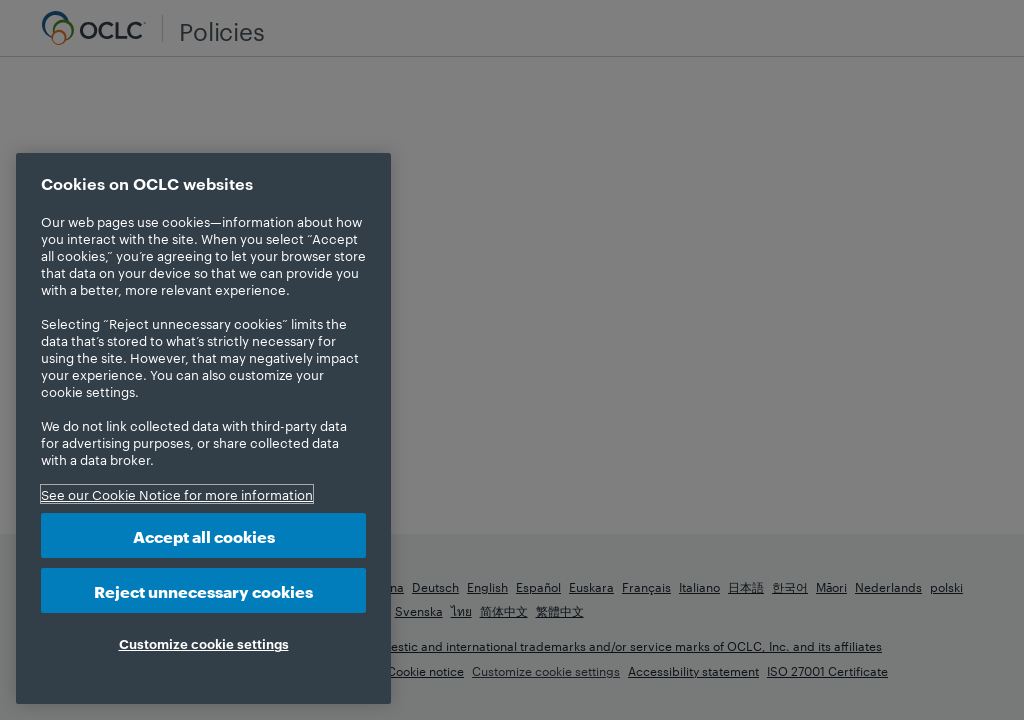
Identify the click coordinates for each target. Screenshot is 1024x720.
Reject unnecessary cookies (203, 590)
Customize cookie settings (204, 643)
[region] (203, 428)
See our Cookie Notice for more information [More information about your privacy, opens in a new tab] (177, 494)
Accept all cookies (204, 535)
